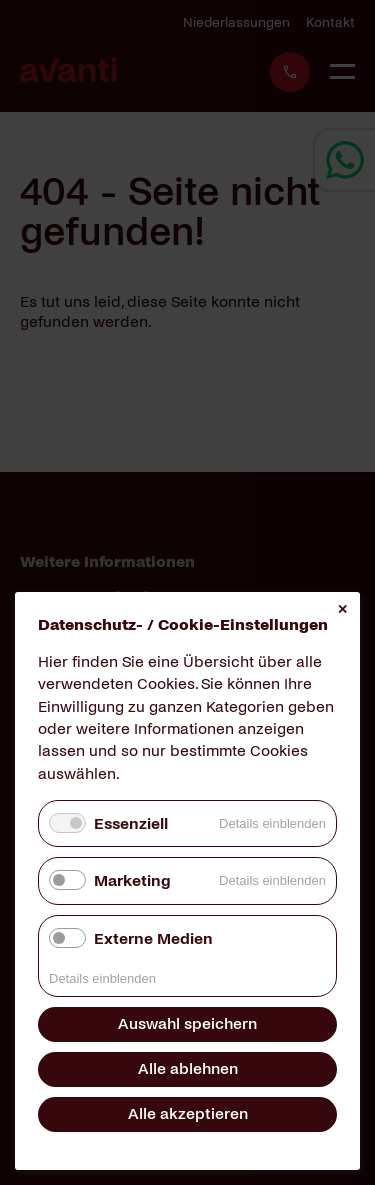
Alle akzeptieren (188, 1113)
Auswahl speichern (187, 1023)
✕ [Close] (342, 609)
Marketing (132, 880)
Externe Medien (153, 938)
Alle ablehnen (188, 1068)
